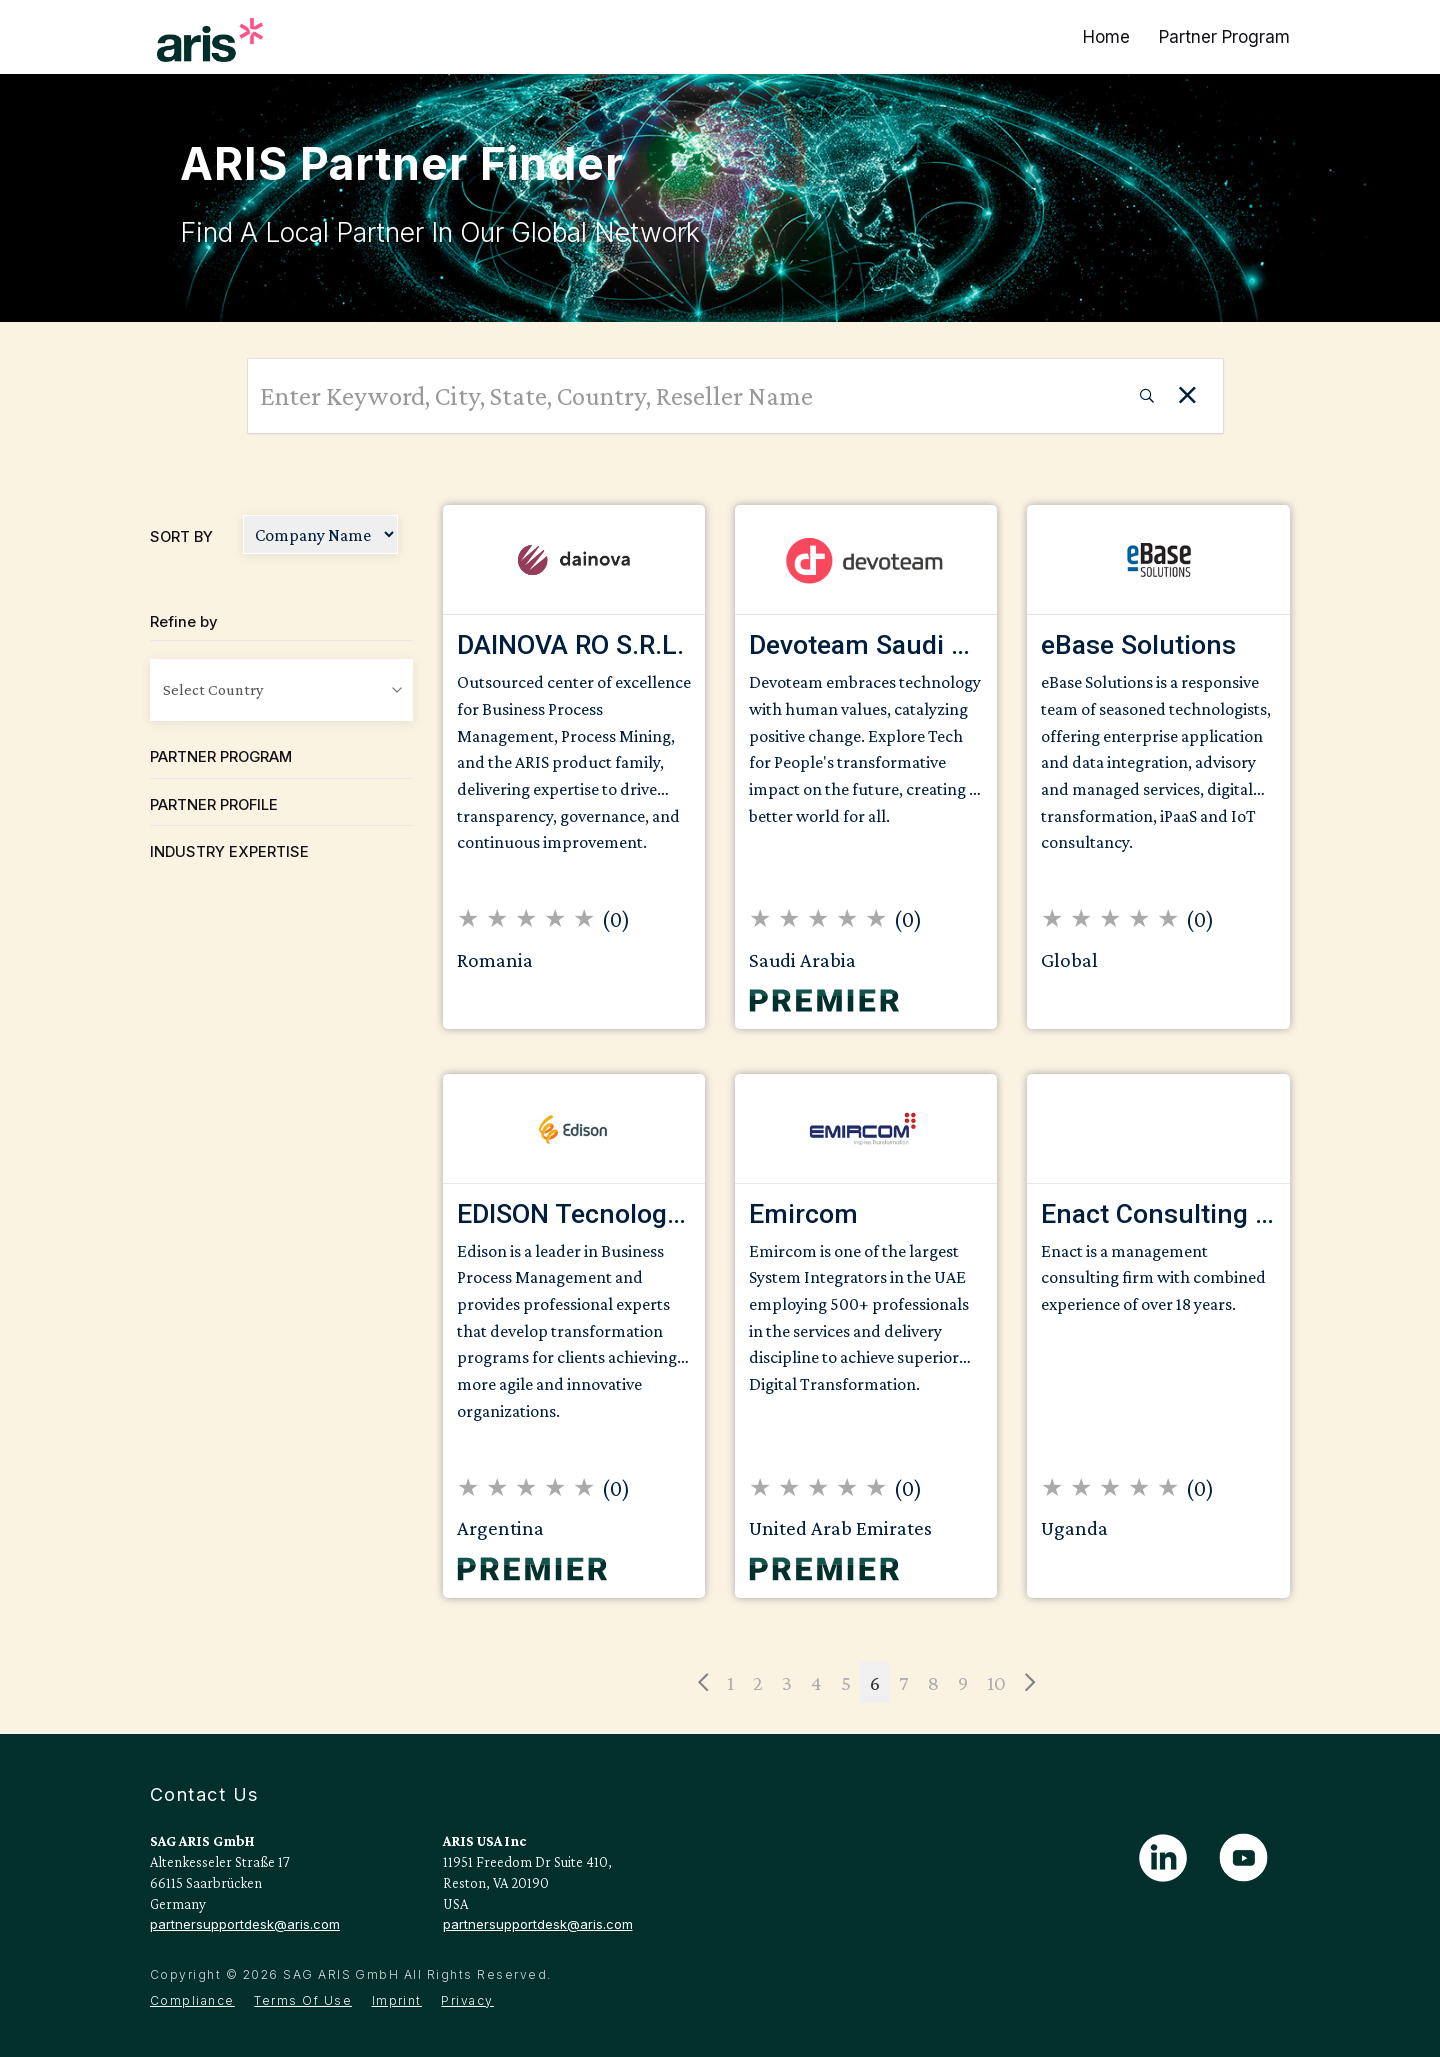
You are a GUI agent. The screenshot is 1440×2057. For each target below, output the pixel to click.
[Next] (1030, 1682)
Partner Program (1224, 37)
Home (1106, 37)
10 (996, 1682)
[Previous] (703, 1682)
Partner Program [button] (221, 757)
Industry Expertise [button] (229, 852)
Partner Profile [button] (214, 805)
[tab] (281, 757)
